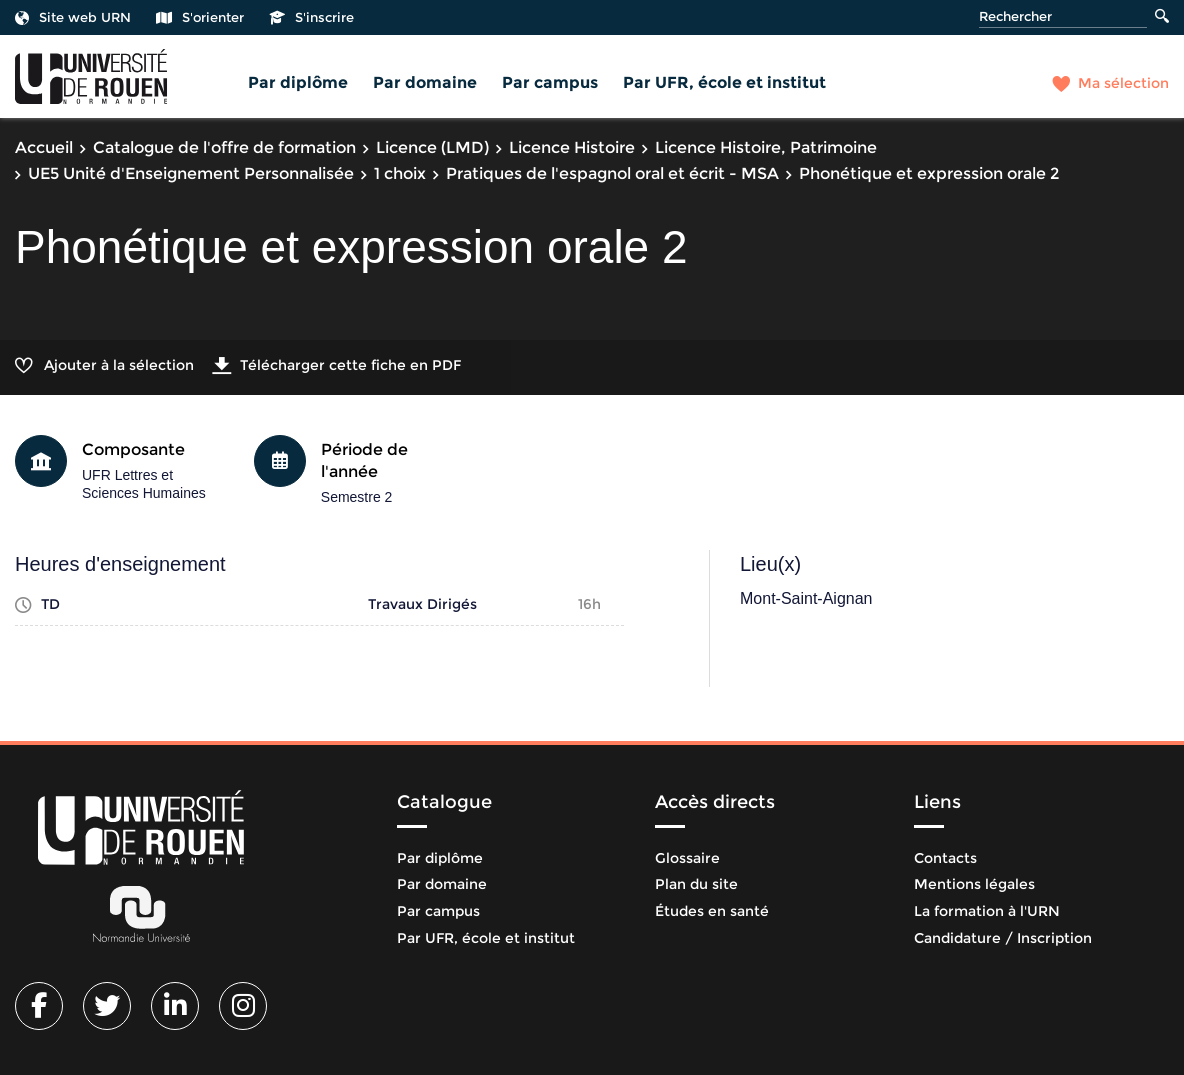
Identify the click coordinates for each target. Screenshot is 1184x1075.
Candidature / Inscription (1003, 938)
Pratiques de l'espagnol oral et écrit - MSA (612, 173)
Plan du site (696, 884)
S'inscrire (311, 17)
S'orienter (200, 17)
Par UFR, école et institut (724, 82)
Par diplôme (298, 82)
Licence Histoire (572, 147)
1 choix (400, 173)
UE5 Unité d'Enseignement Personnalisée (191, 173)
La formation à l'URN (987, 911)
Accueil (44, 147)
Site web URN (73, 17)
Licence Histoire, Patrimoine (766, 147)
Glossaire (687, 858)
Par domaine (425, 82)
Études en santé (712, 911)
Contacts (945, 858)
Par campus (550, 82)
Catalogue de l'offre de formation (224, 147)
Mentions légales (974, 884)
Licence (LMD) (432, 147)
